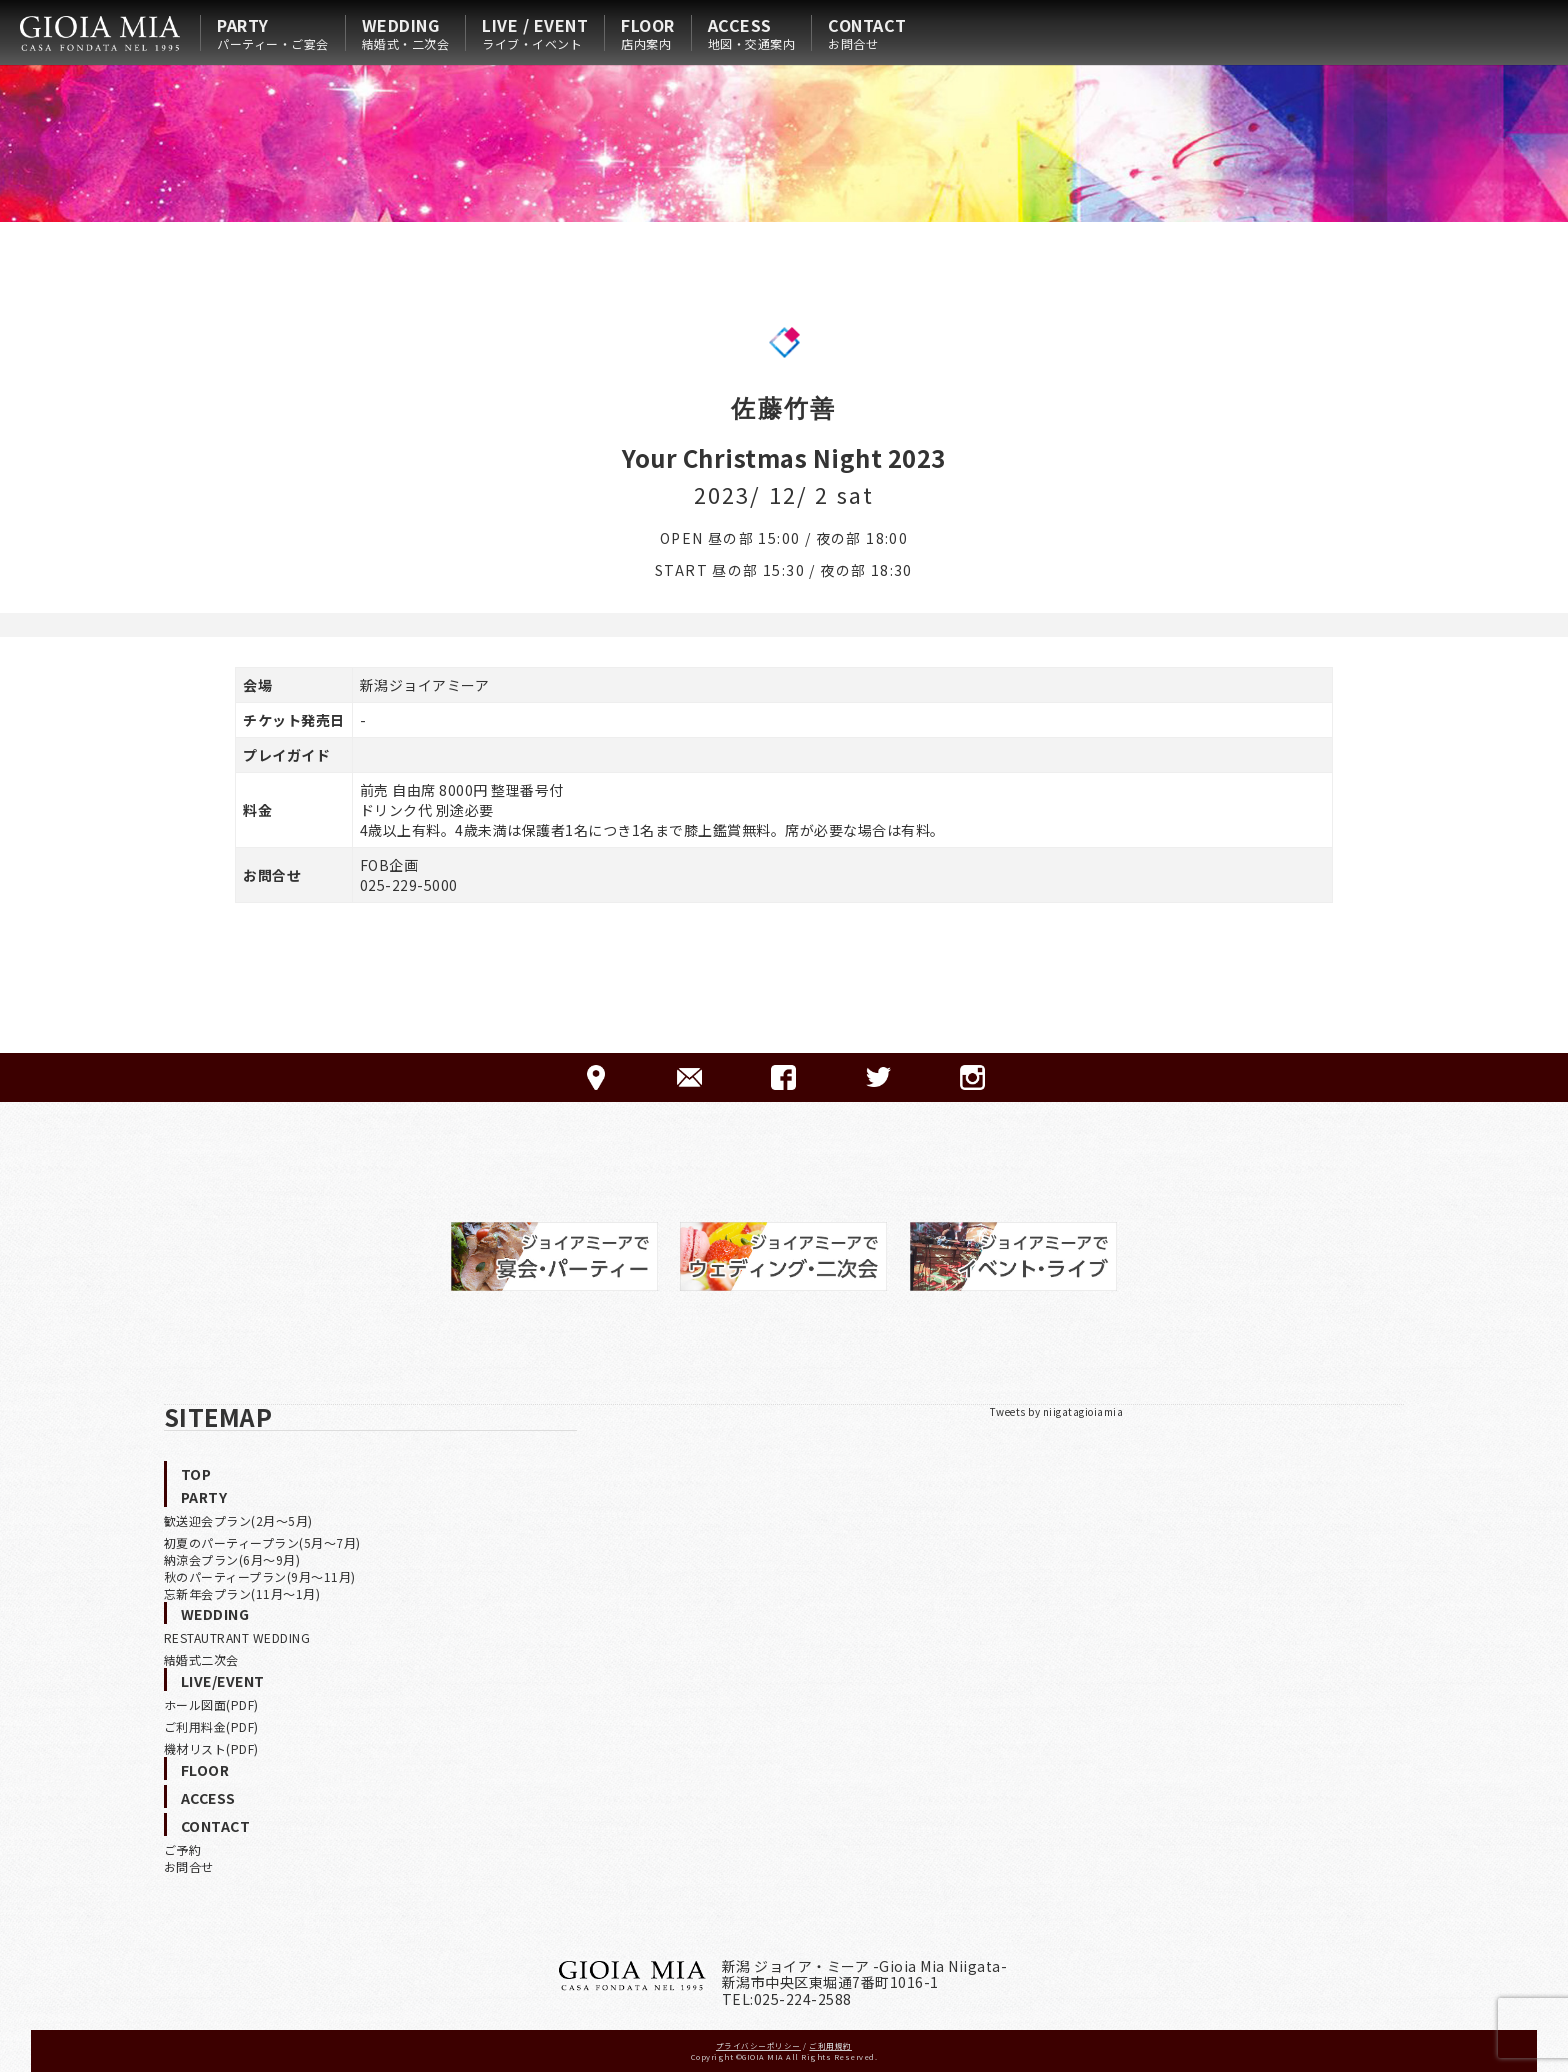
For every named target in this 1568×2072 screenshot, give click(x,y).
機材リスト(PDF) (211, 1748)
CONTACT (867, 33)
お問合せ (189, 1866)
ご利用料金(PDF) (211, 1726)
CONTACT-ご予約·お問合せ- (689, 1077)
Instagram (972, 1077)
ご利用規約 (830, 2045)
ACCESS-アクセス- (595, 1077)
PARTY (273, 33)
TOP (196, 1474)
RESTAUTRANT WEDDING (237, 1637)
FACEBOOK (783, 1077)
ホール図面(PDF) (211, 1704)
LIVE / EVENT (535, 33)
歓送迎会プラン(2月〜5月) (238, 1520)
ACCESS (752, 33)
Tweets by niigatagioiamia (1057, 1411)
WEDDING (406, 33)
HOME (100, 33)
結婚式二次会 (201, 1659)
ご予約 (183, 1849)
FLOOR (648, 33)
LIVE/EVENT (223, 1681)
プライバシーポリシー (758, 2045)
